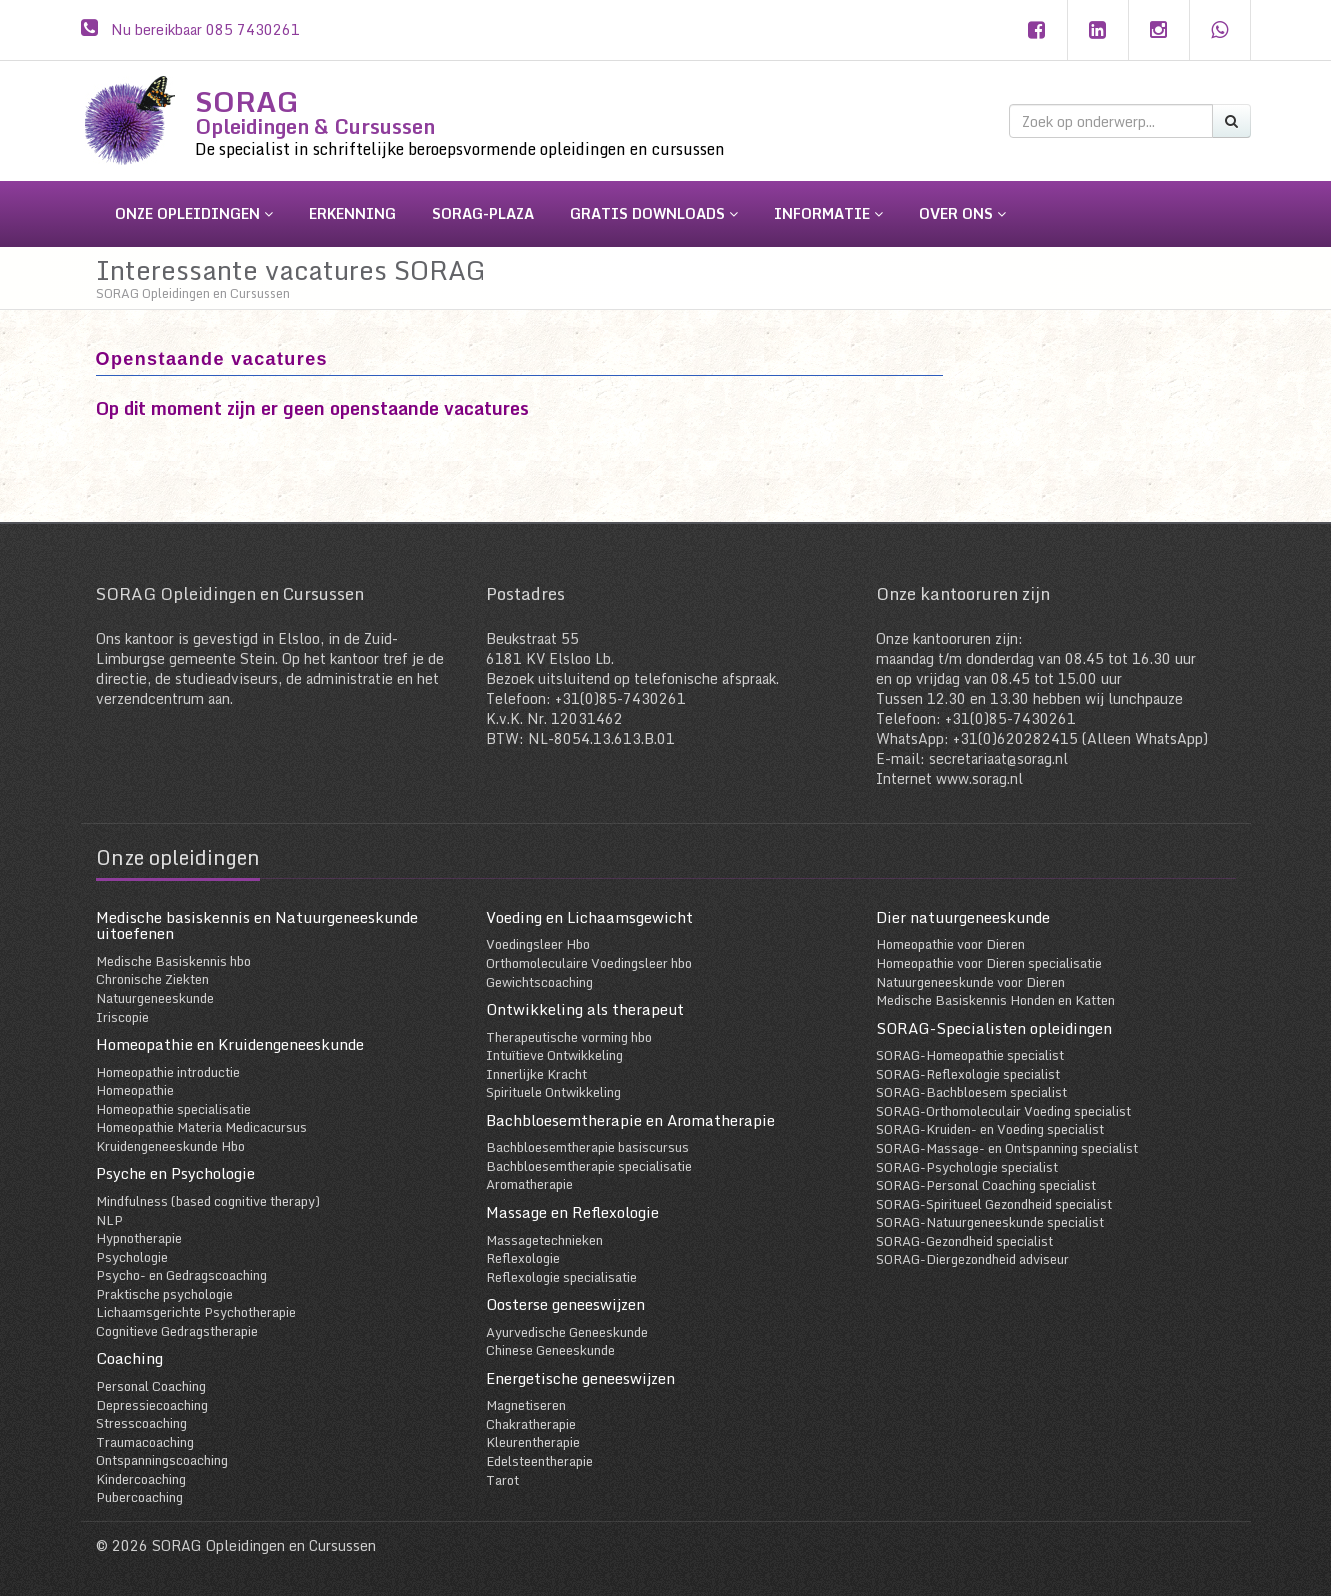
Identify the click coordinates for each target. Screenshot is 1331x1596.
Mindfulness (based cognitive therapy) (208, 1201)
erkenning (352, 213)
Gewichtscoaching (539, 982)
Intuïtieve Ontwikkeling (554, 1055)
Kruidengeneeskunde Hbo (170, 1146)
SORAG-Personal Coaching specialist (986, 1185)
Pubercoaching (139, 1497)
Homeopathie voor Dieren (950, 944)
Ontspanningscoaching (162, 1460)
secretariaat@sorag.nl (998, 758)
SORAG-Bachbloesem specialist (971, 1092)
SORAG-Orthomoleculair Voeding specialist (1003, 1111)
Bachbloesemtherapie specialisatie (589, 1166)
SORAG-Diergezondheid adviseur (972, 1259)
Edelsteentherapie (539, 1461)
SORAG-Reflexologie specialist (968, 1074)
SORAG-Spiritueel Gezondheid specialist (994, 1204)
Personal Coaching (151, 1386)
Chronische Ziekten (152, 979)
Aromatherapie (529, 1184)
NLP (109, 1220)
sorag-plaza (483, 213)
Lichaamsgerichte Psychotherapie (196, 1312)
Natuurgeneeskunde (155, 998)
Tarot (502, 1480)
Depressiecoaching (152, 1405)
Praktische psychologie (164, 1294)
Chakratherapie (531, 1424)
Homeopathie (135, 1090)
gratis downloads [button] (654, 213)
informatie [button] (828, 213)
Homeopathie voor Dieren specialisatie (989, 963)
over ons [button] (962, 213)
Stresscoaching (141, 1423)
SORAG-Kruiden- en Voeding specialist (990, 1129)
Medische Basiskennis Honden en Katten (995, 1000)
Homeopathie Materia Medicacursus (201, 1127)
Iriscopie (122, 1017)
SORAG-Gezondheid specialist (964, 1241)
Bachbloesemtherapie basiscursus (587, 1147)
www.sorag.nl (979, 778)
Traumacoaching (145, 1442)
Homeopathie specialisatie (173, 1109)
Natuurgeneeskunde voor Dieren (970, 982)
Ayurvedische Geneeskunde (567, 1332)
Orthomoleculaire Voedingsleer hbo (589, 963)
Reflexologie (523, 1258)
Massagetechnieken (544, 1240)
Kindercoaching (141, 1479)
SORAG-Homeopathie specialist (970, 1055)
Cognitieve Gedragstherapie (177, 1331)
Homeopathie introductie (168, 1072)
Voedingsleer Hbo (538, 944)
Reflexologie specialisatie (561, 1277)
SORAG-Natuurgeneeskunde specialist (990, 1222)
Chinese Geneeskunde (550, 1350)
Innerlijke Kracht (536, 1074)
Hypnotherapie (139, 1238)
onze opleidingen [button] (194, 213)
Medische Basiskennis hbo (173, 961)
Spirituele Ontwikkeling (553, 1092)
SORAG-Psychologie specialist (967, 1167)
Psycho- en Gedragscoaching (181, 1275)
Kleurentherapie (533, 1442)
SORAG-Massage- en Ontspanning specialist (1007, 1148)
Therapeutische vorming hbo (569, 1037)
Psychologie (132, 1257)
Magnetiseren (526, 1405)
